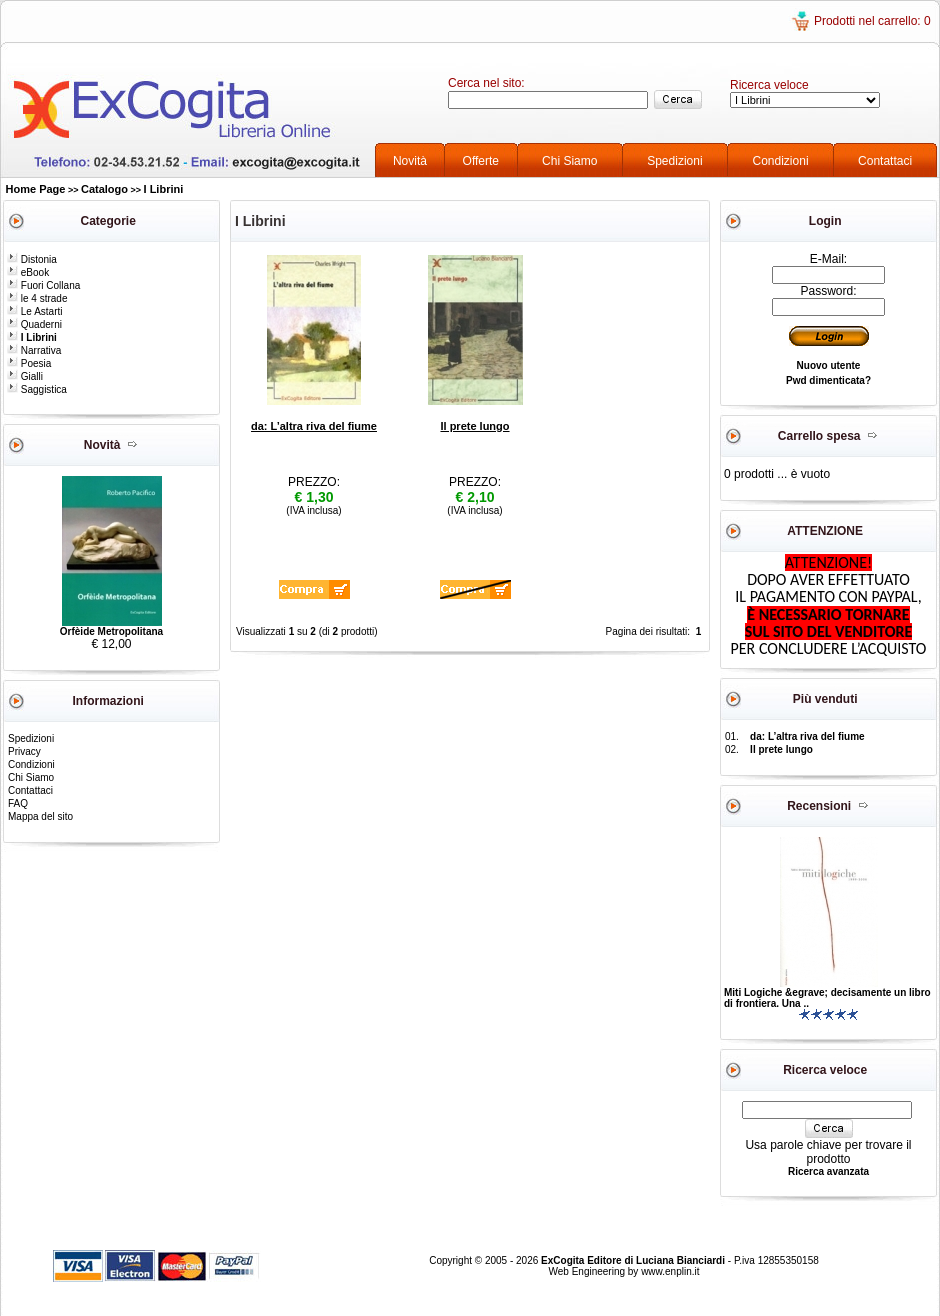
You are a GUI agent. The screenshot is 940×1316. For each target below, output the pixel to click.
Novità (410, 161)
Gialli (25, 376)
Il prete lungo (474, 426)
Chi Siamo (569, 161)
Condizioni (781, 161)
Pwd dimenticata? (828, 380)
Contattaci (885, 161)
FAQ (18, 803)
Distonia (32, 259)
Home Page (36, 189)
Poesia (29, 363)
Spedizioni (674, 161)
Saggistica (37, 389)
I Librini (164, 189)
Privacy (24, 751)
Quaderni (34, 324)
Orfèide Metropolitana (111, 631)
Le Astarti (34, 311)
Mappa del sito (40, 816)
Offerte (481, 161)
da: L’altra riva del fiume (314, 426)
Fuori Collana (43, 285)
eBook (28, 272)
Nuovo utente (829, 365)
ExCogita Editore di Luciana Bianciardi (634, 1260)
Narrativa (34, 350)
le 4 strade (37, 298)
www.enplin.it (670, 1271)
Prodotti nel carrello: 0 (872, 21)
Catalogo (104, 189)
